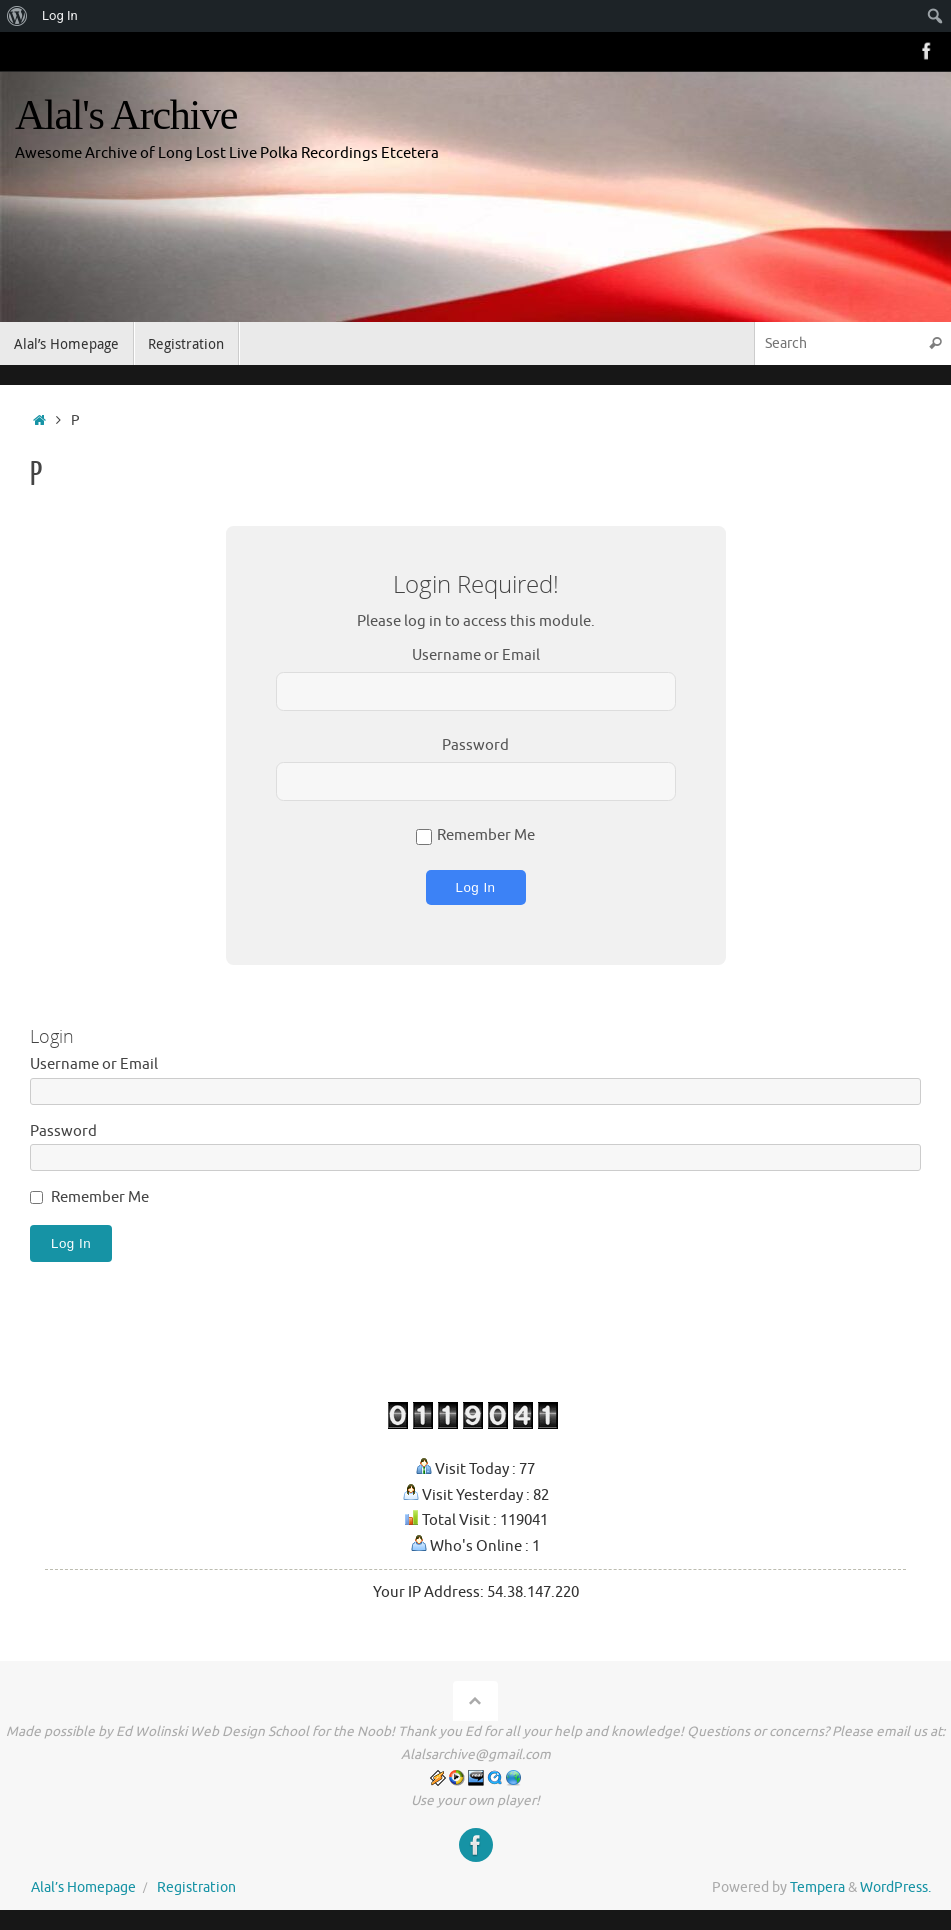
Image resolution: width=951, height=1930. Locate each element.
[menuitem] (17, 16)
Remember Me (475, 835)
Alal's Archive (126, 115)
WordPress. (895, 1887)
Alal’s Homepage (83, 1887)
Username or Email (476, 655)
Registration (196, 1887)
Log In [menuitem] (60, 15)
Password (475, 745)
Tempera (817, 1887)
